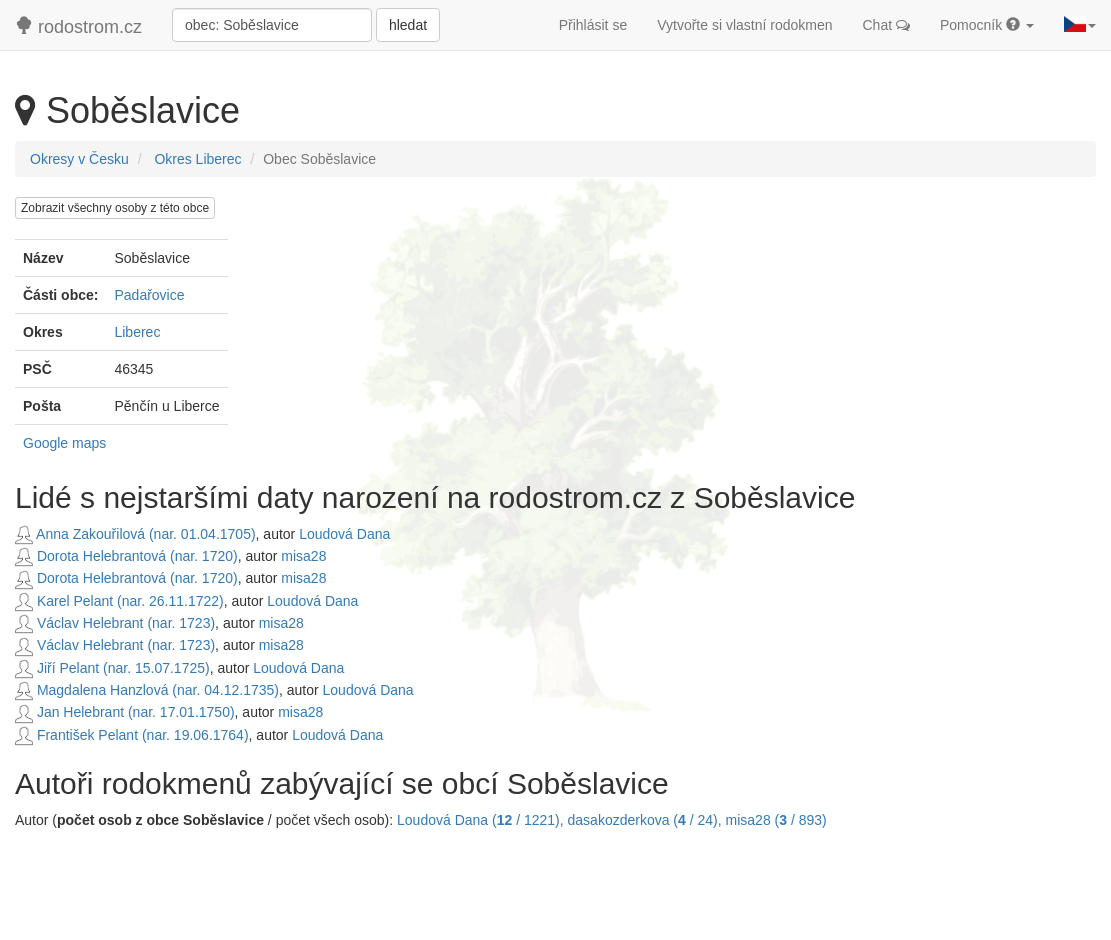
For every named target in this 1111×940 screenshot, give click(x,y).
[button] (1080, 25)
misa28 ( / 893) (776, 820)
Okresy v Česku (79, 159)
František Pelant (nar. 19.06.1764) (132, 735)
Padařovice (149, 295)
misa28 (303, 556)
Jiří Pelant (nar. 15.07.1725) (112, 668)
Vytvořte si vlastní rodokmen (744, 25)
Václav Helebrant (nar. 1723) (115, 623)
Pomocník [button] (987, 25)
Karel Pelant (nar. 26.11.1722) (119, 601)
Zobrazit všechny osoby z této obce (115, 208)
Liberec (137, 332)
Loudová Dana (344, 534)
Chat (886, 25)
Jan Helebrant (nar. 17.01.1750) (125, 712)
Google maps (64, 443)
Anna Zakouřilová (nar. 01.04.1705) (135, 534)
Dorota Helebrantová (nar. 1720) (126, 556)
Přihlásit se (593, 25)
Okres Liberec (197, 159)
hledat (408, 25)
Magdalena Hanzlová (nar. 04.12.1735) (147, 690)
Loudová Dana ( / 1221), (482, 820)
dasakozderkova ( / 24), (647, 820)
